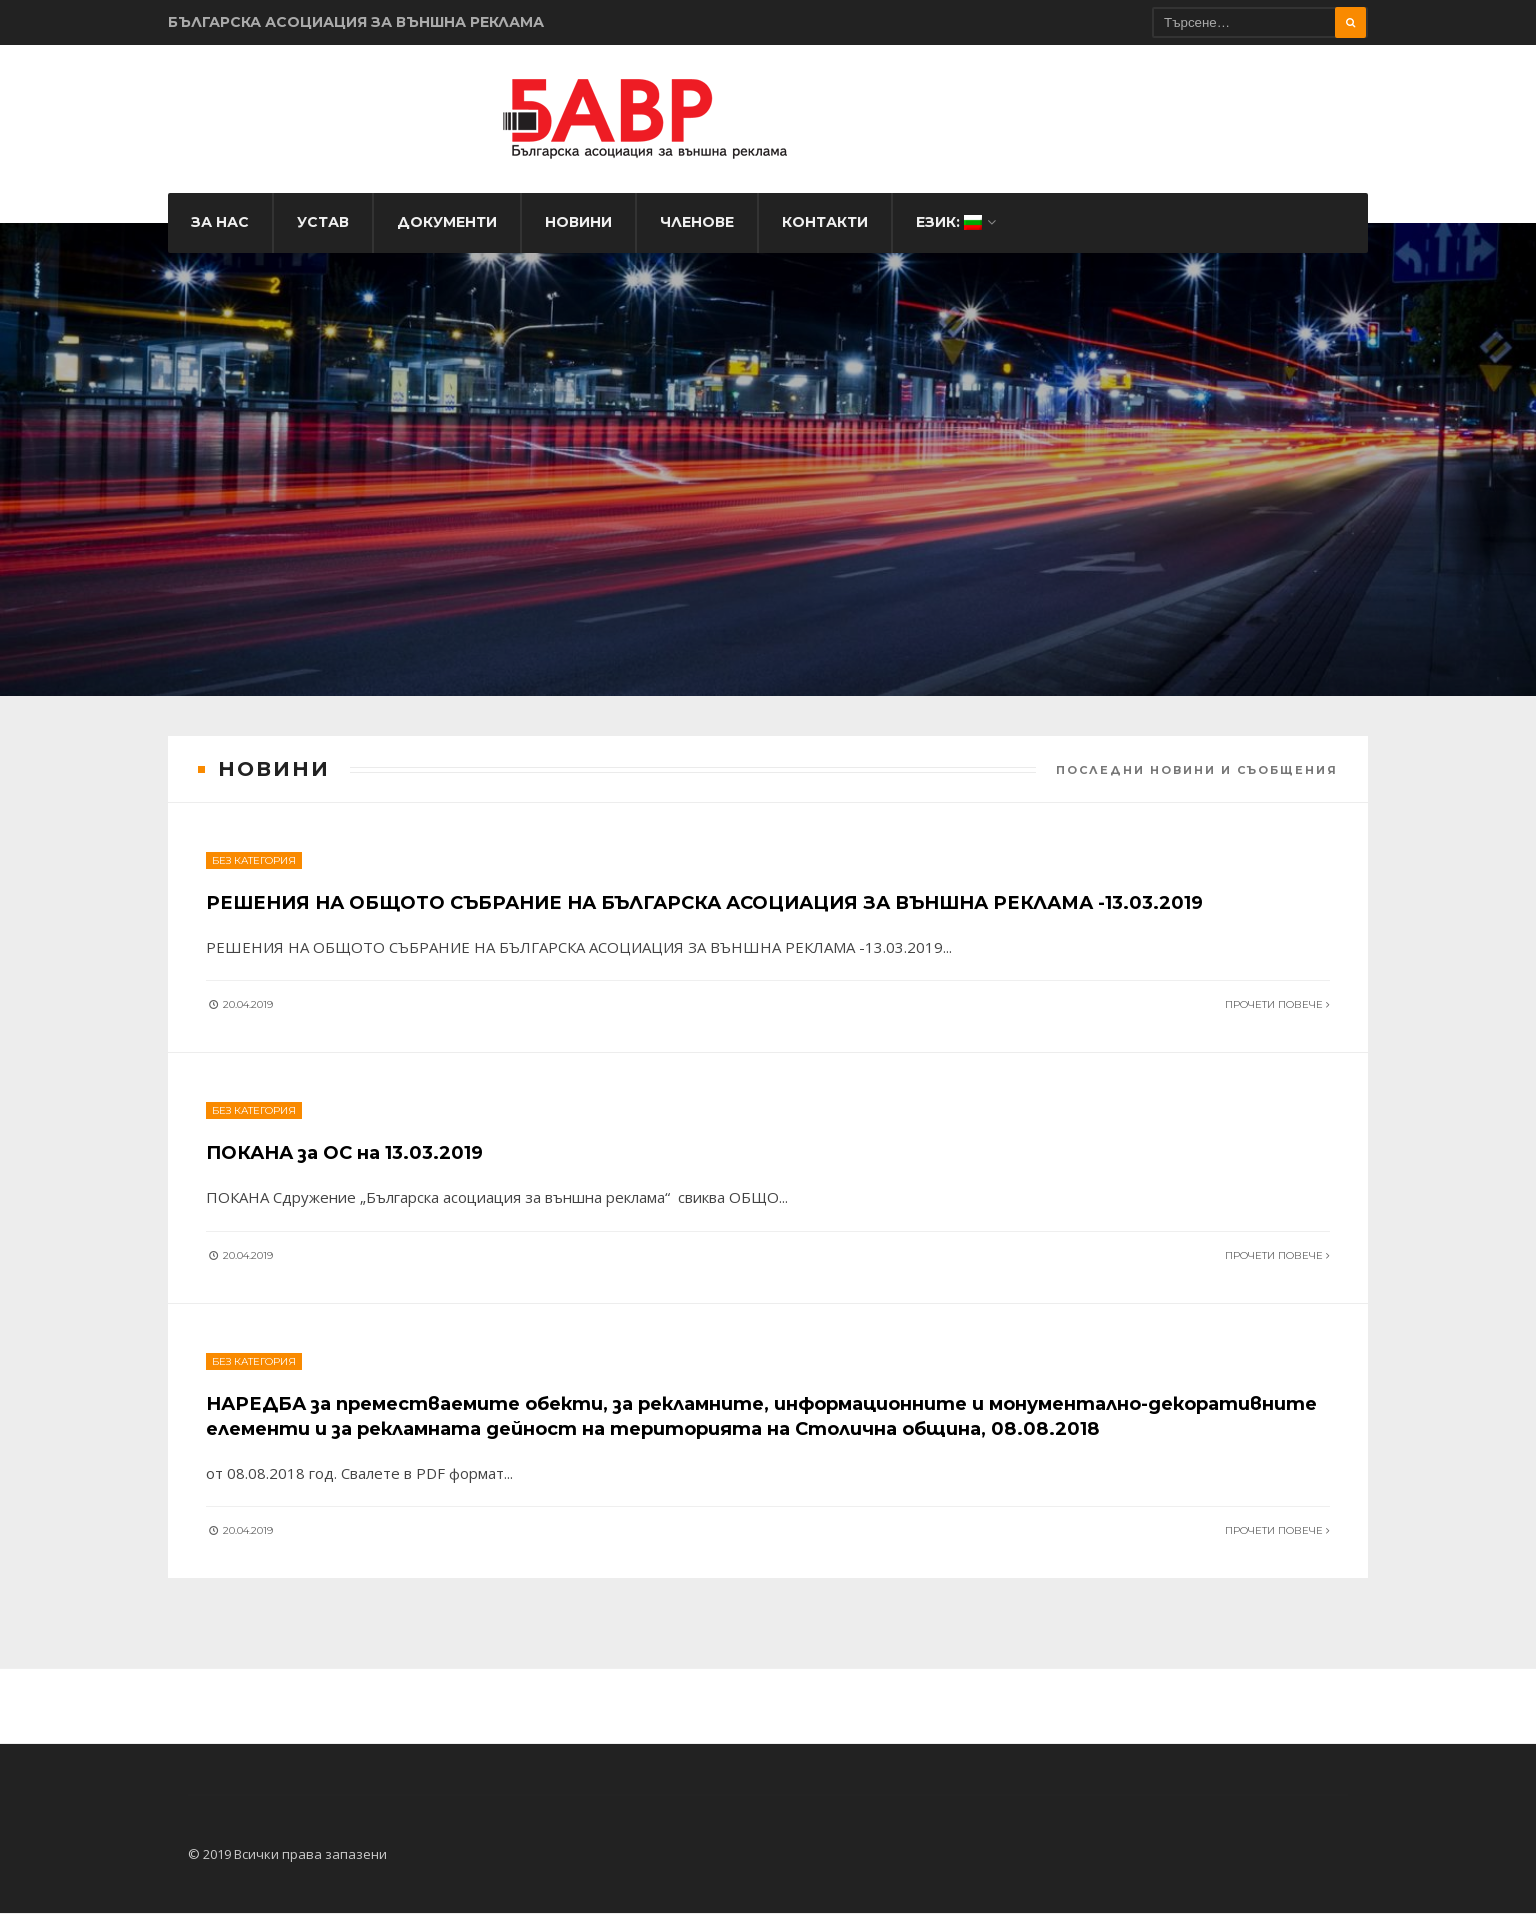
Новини (578, 234)
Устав (323, 234)
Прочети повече (1275, 976)
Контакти (825, 234)
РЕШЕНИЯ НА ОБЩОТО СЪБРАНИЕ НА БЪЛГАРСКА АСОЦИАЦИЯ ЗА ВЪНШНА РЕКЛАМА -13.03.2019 (764, 874)
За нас (220, 234)
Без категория (256, 832)
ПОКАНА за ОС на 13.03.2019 (362, 1127)
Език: (949, 234)
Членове (697, 234)
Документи (447, 234)
